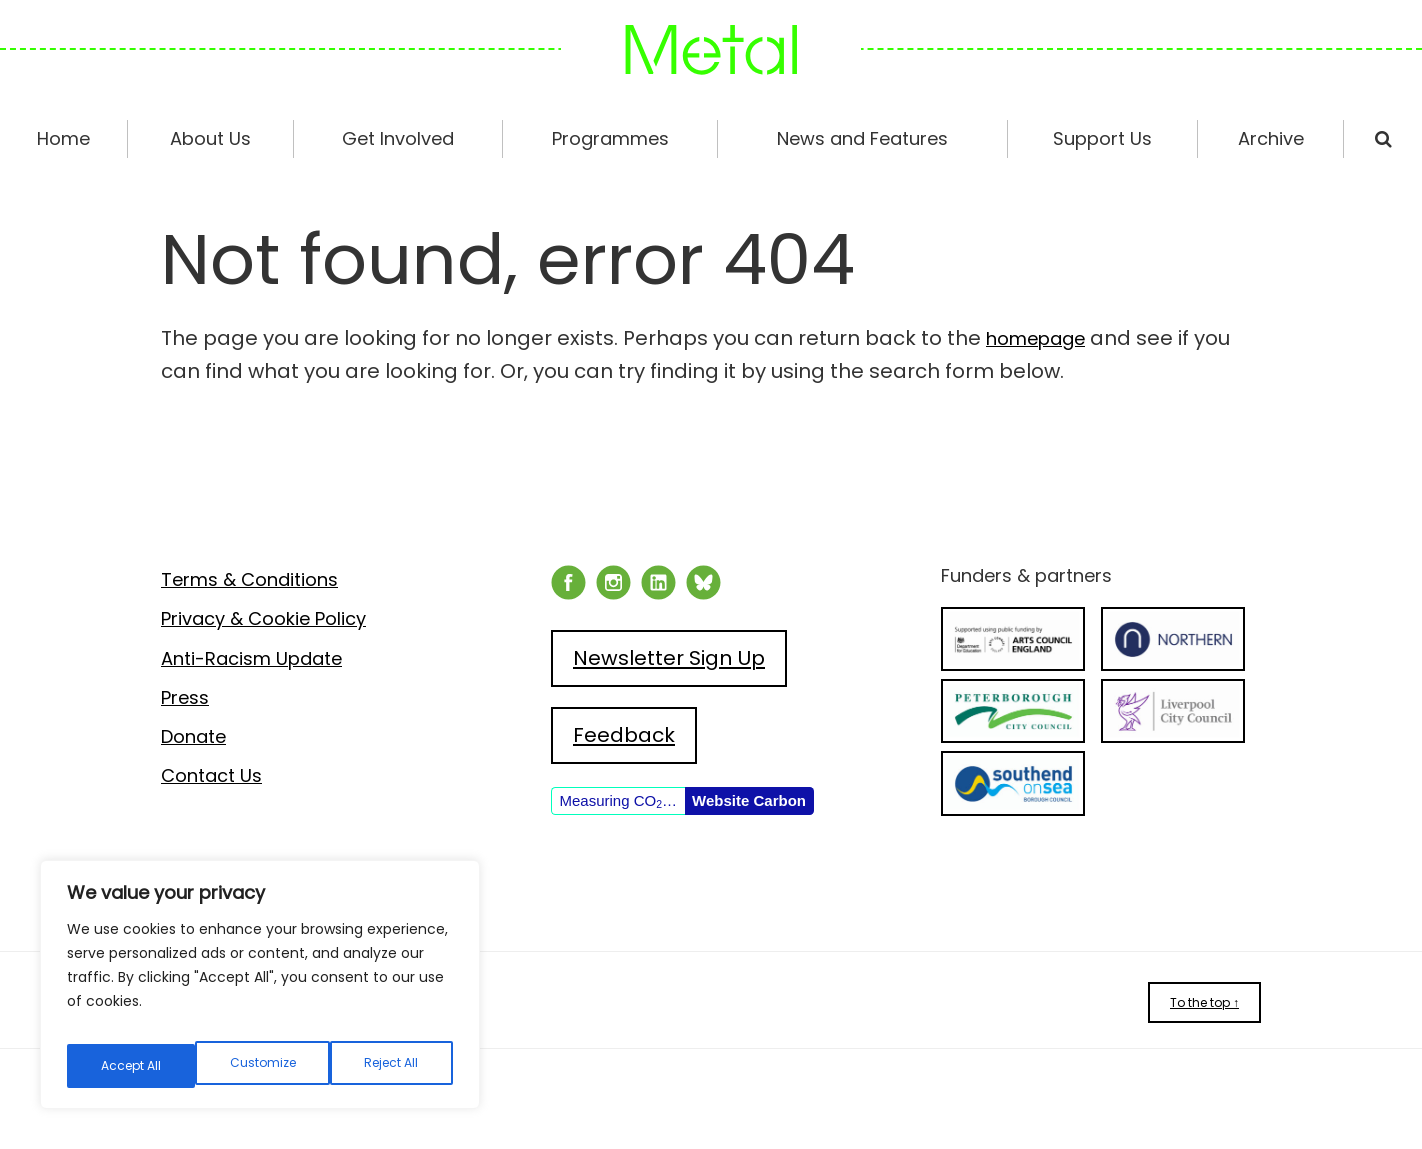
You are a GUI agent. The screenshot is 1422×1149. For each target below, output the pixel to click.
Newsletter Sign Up (669, 658)
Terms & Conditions (249, 579)
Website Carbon (749, 800)
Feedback (624, 735)
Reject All (263, 1066)
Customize (132, 1066)
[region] (260, 992)
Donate (193, 736)
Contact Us (211, 775)
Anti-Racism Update (251, 658)
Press (185, 697)
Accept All (391, 1066)
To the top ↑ (1204, 1002)
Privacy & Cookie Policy (263, 618)
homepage (1043, 338)
